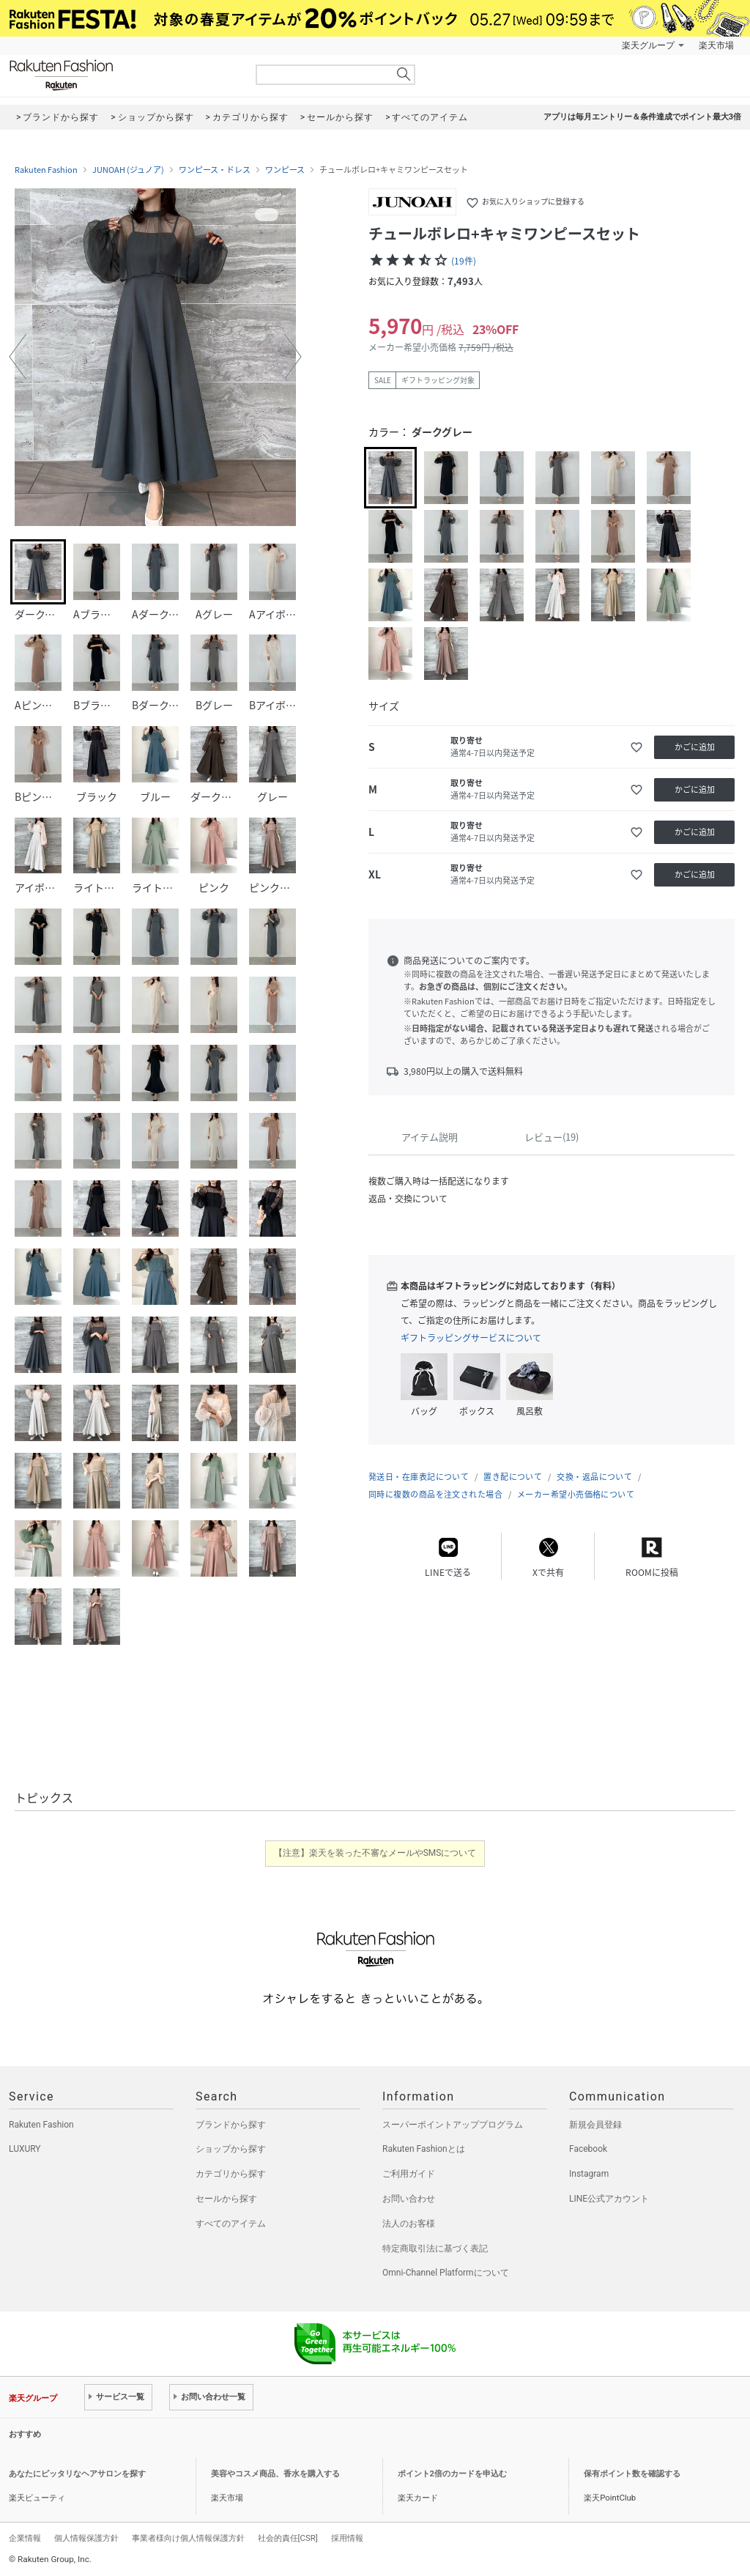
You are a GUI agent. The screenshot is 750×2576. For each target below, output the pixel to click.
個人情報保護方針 (86, 2538)
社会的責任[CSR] (288, 2538)
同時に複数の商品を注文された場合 (435, 1494)
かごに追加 (695, 747)
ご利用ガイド (408, 2174)
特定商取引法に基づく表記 (435, 2248)
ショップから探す (231, 2149)
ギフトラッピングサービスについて (471, 1337)
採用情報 (347, 2538)
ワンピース (285, 170)
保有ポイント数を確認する (632, 2474)
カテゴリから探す (231, 2174)
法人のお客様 (408, 2223)
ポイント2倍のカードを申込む (452, 2474)
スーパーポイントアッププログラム (452, 2125)
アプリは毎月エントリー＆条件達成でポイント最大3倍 (642, 117)
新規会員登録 (595, 2125)
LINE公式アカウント (609, 2199)
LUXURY (25, 2149)
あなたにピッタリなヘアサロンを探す (77, 2474)
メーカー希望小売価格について (575, 1494)
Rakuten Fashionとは (423, 2149)
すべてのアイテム (231, 2223)
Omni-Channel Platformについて (445, 2273)
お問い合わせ (408, 2199)
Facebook (588, 2149)
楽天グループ (648, 45)
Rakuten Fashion (122, 75)
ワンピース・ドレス (214, 170)
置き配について (512, 1476)
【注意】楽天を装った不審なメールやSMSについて (375, 1853)
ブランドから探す (231, 2125)
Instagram (589, 2174)
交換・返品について (594, 1476)
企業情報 (25, 2538)
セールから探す (226, 2199)
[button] (17, 357)
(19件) (463, 260)
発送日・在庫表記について (418, 1476)
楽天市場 (716, 45)
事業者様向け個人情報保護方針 (188, 2538)
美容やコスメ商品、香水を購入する (275, 2474)
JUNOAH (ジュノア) (128, 170)
